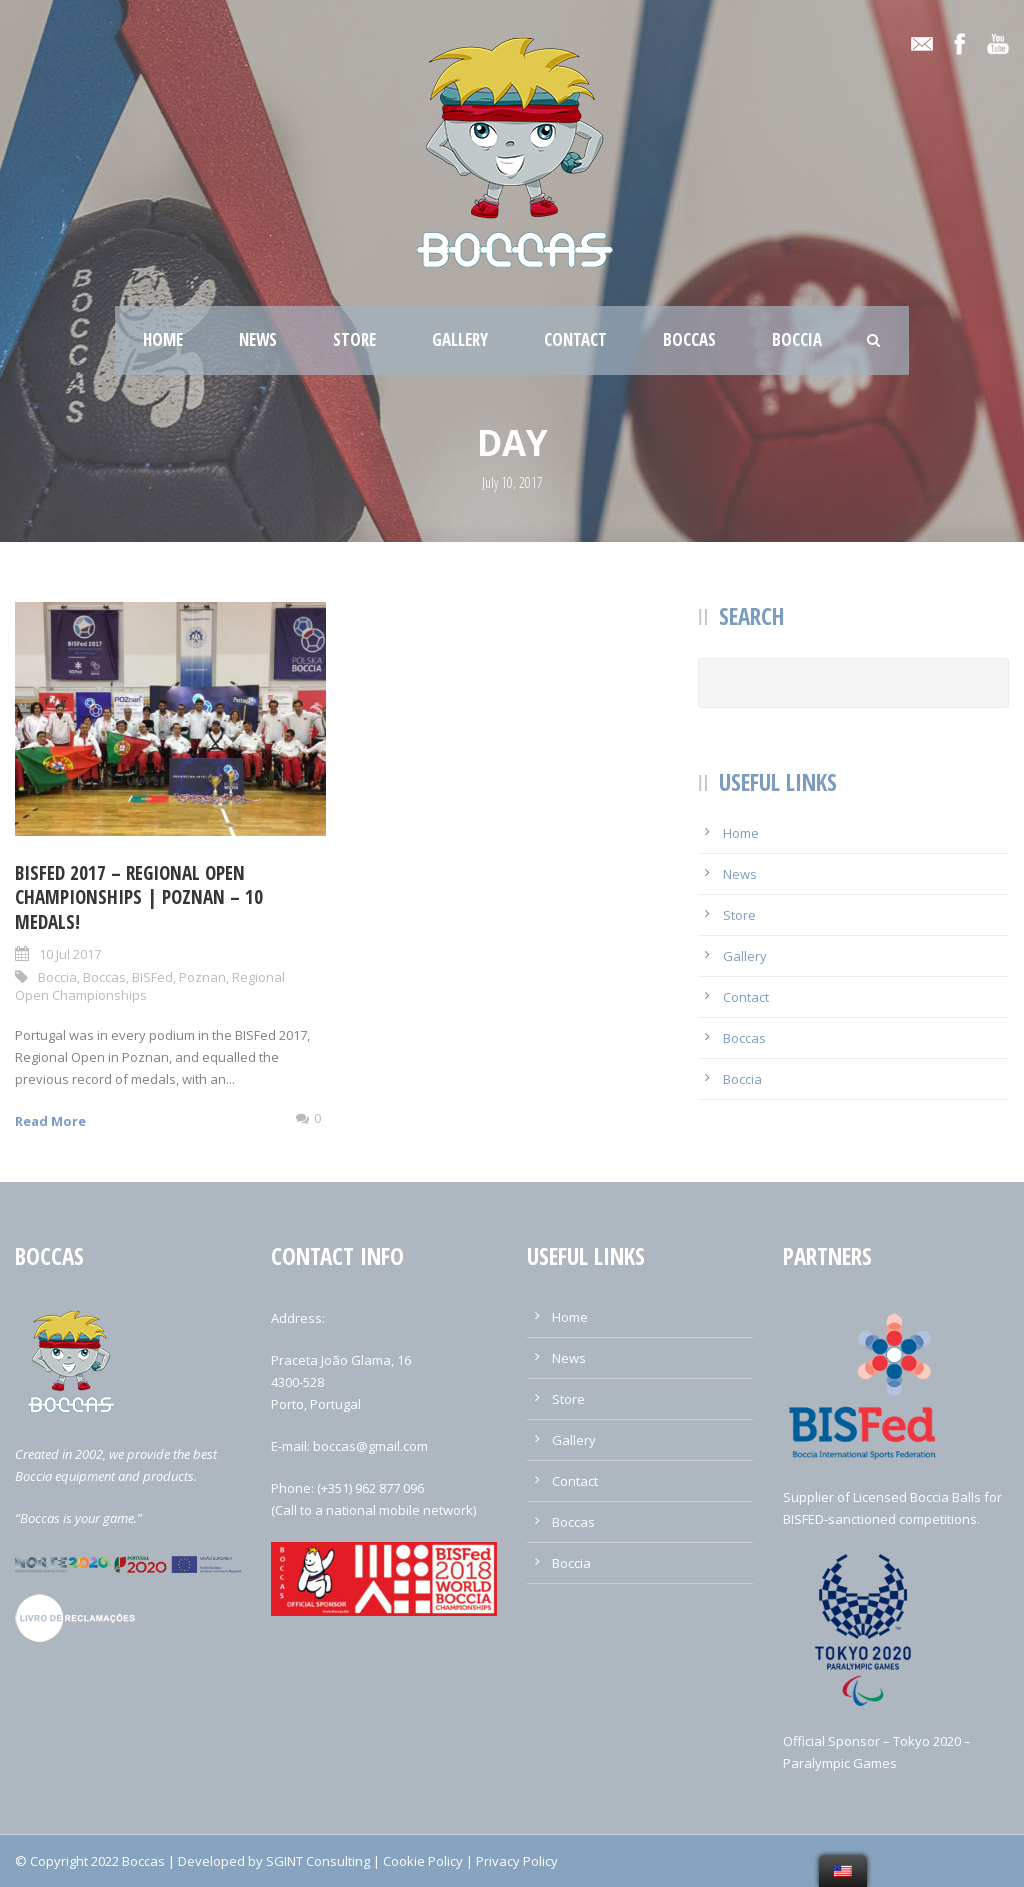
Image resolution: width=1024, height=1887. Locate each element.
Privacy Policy (517, 1861)
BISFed (152, 977)
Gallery (460, 339)
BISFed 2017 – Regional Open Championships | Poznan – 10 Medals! (139, 897)
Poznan (202, 977)
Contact (575, 339)
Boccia (797, 339)
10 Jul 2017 (70, 954)
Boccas (689, 339)
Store (354, 339)
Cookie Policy (423, 1861)
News (258, 339)
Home (163, 339)
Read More (50, 1121)
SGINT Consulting (318, 1861)
